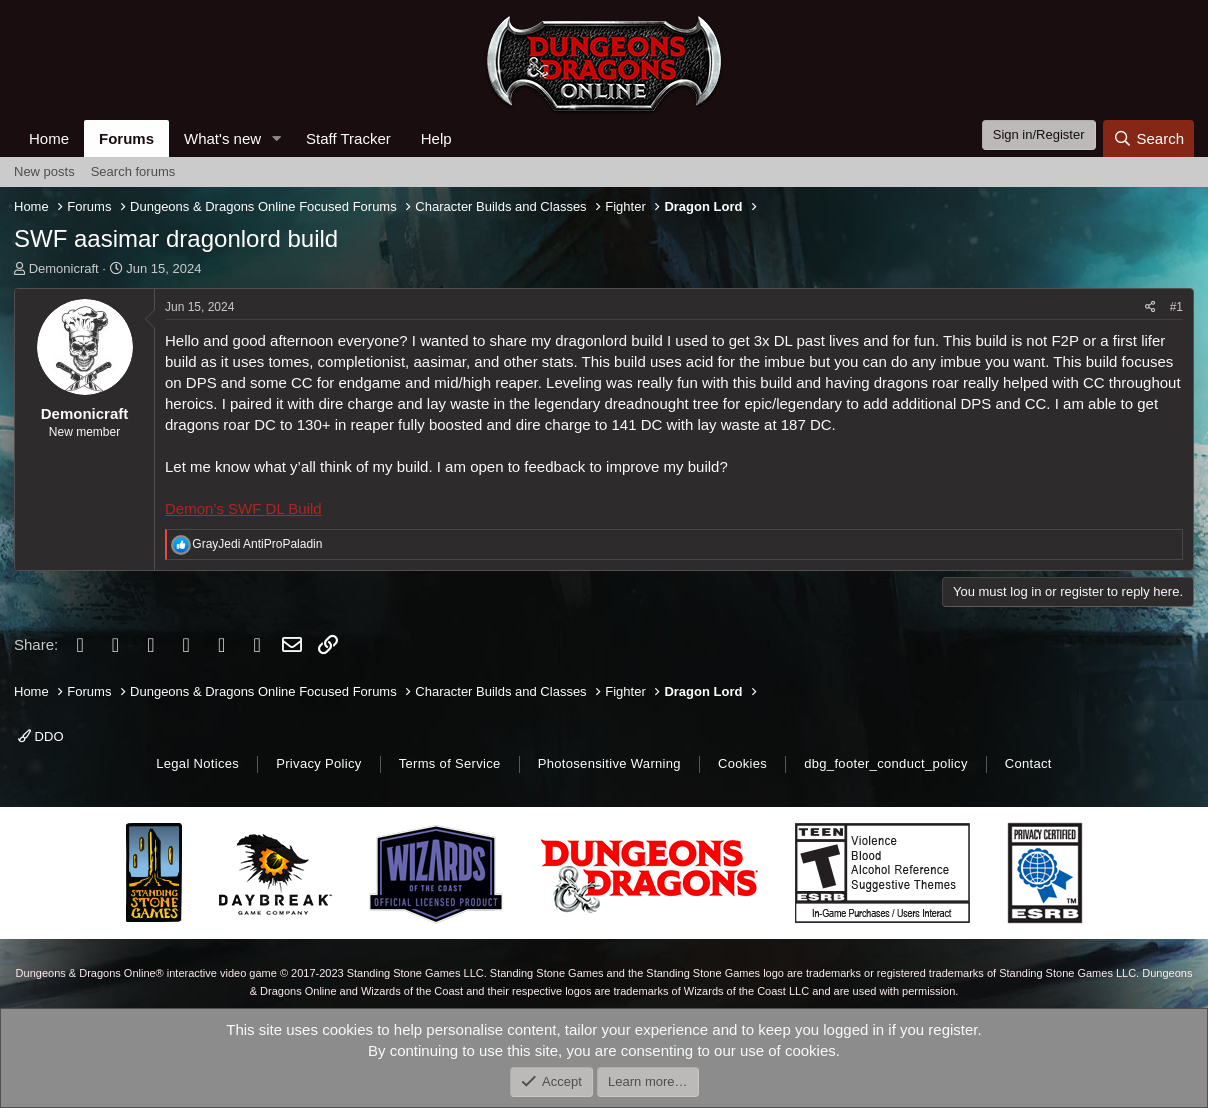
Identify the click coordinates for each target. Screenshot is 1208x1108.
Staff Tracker (348, 138)
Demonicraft (64, 268)
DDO (41, 736)
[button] (277, 138)
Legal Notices (197, 763)
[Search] (1148, 138)
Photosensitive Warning (609, 763)
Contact (1028, 763)
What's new (222, 138)
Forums (126, 138)
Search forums (133, 171)
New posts (44, 171)
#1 (1176, 307)
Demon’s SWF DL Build (243, 508)
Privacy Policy (318, 763)
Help (436, 138)
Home (49, 138)
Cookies (742, 763)
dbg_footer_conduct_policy (886, 763)
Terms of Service (450, 763)
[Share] (1150, 307)
